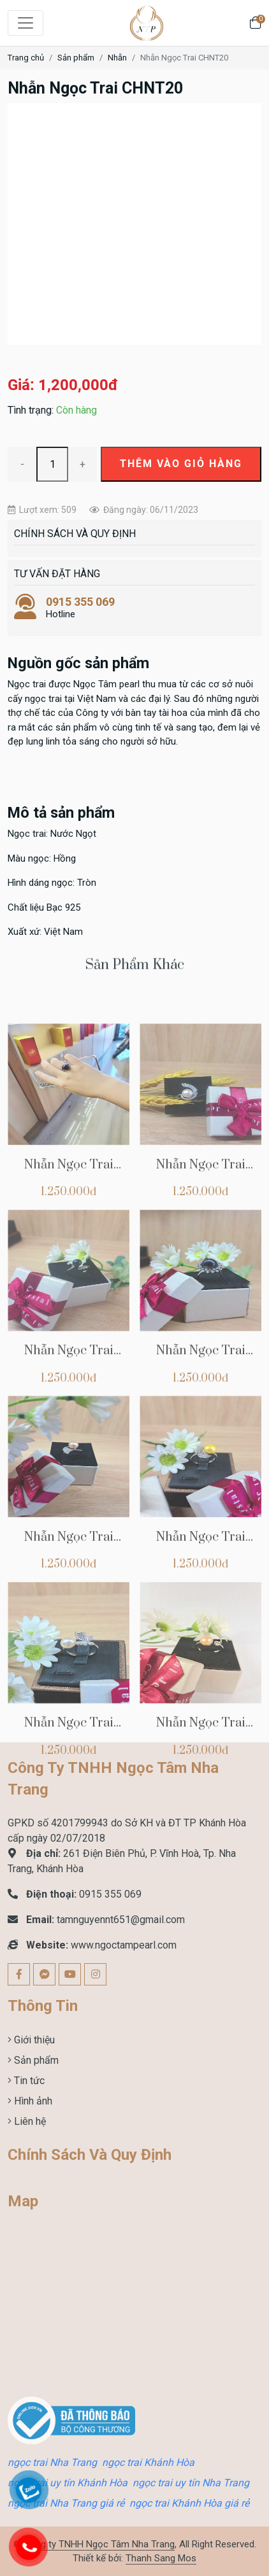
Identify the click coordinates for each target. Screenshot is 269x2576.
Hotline (134, 607)
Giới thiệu (33, 2040)
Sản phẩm (75, 57)
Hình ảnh (31, 2101)
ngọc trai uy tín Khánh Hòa (67, 2483)
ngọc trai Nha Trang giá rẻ (66, 2503)
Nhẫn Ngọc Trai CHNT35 (68, 1427)
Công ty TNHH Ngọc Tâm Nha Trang (99, 2544)
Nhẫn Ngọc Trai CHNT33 (68, 1613)
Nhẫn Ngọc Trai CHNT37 (68, 1241)
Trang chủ (26, 57)
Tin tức (28, 2081)
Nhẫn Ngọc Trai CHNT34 (200, 1427)
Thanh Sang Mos (161, 2558)
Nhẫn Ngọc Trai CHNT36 (200, 1241)
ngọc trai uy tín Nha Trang (191, 2483)
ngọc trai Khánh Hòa (148, 2462)
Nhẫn (117, 57)
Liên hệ (28, 2121)
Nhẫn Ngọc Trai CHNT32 (200, 1613)
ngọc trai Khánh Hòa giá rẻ (189, 2503)
